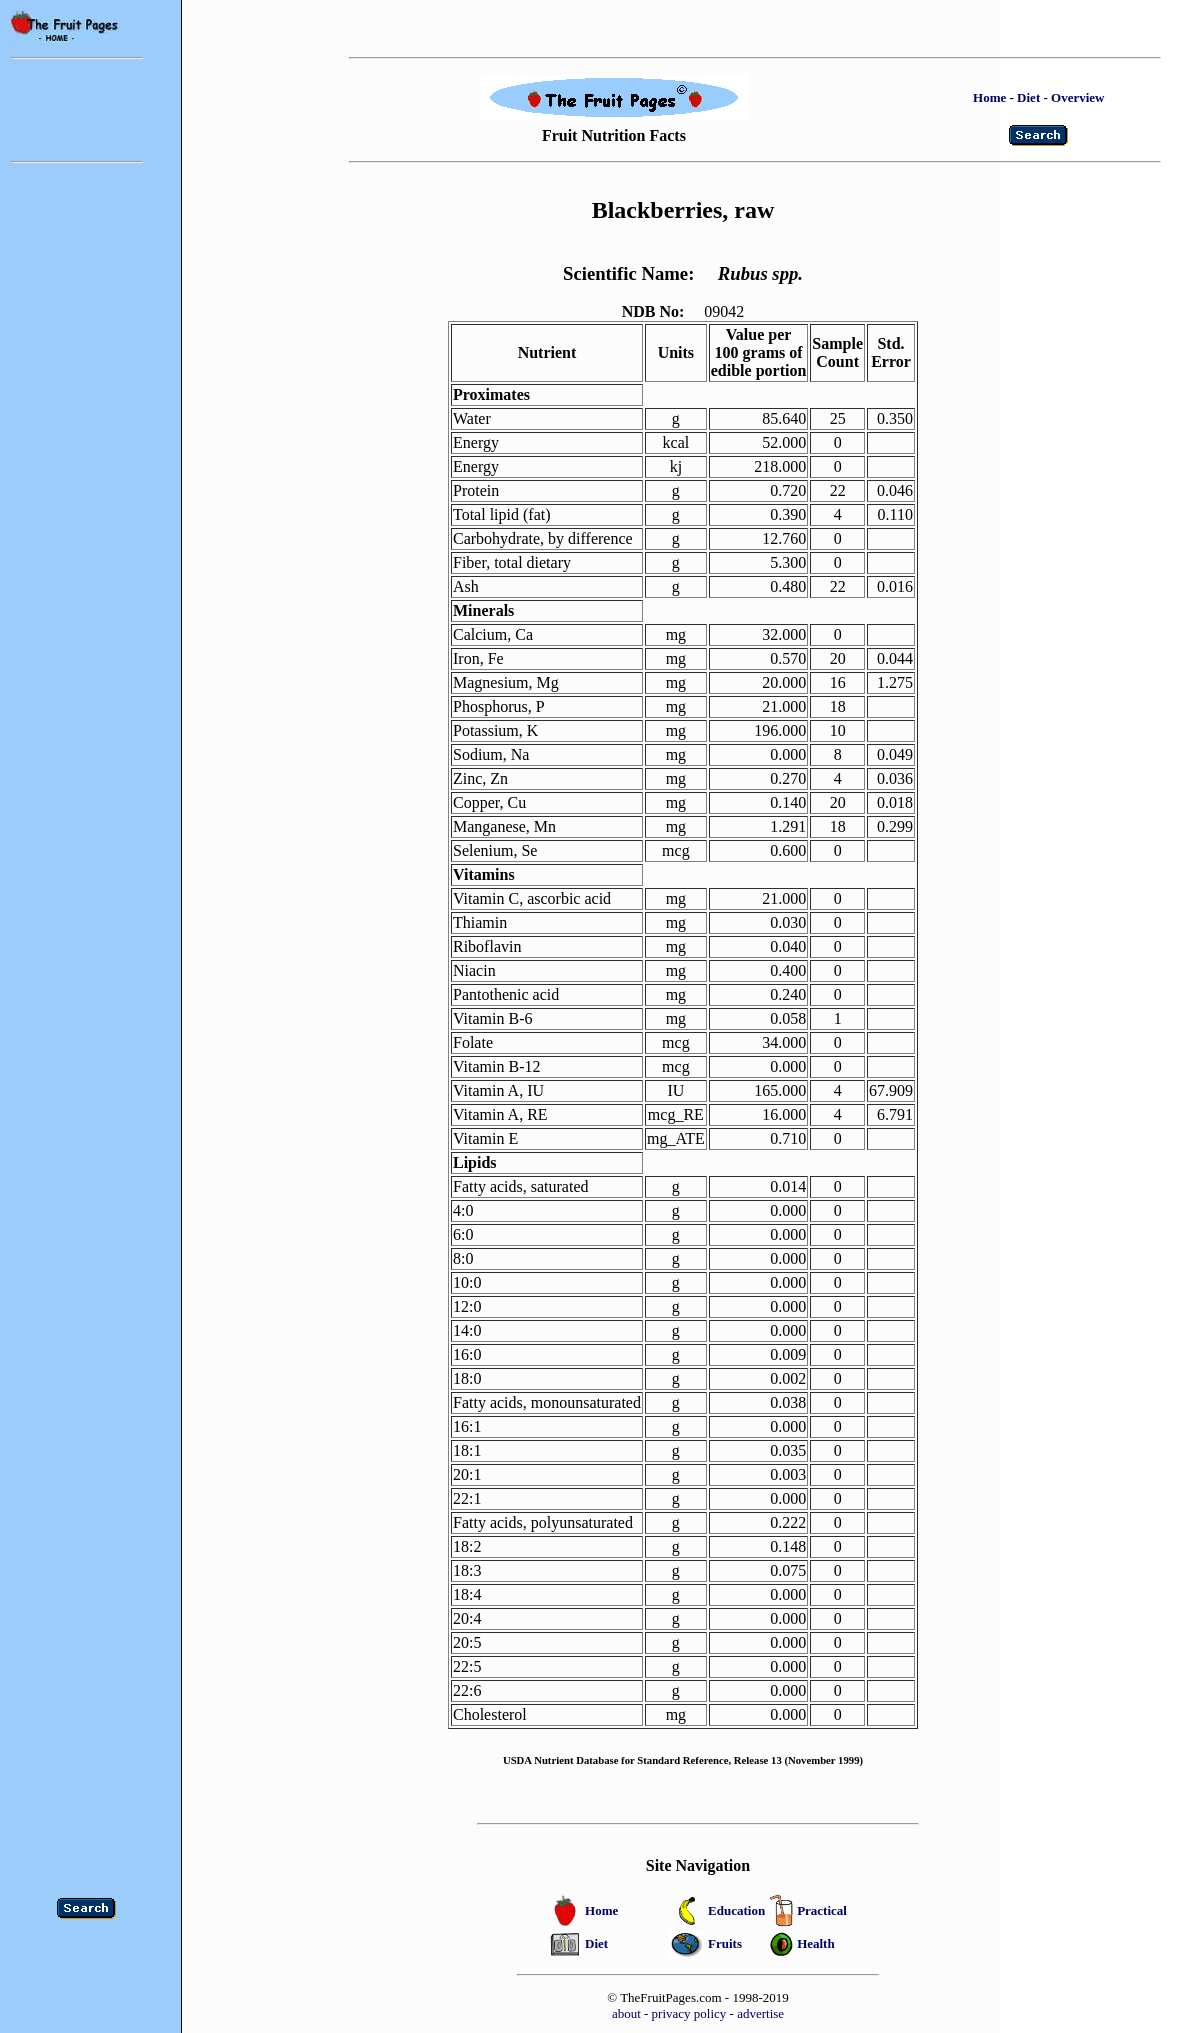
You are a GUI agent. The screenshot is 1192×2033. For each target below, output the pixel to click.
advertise (760, 2013)
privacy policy (689, 2013)
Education (736, 1910)
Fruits (725, 1943)
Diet (1028, 97)
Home (989, 97)
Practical (822, 1910)
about (626, 2013)
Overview (1077, 97)
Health (816, 1943)
